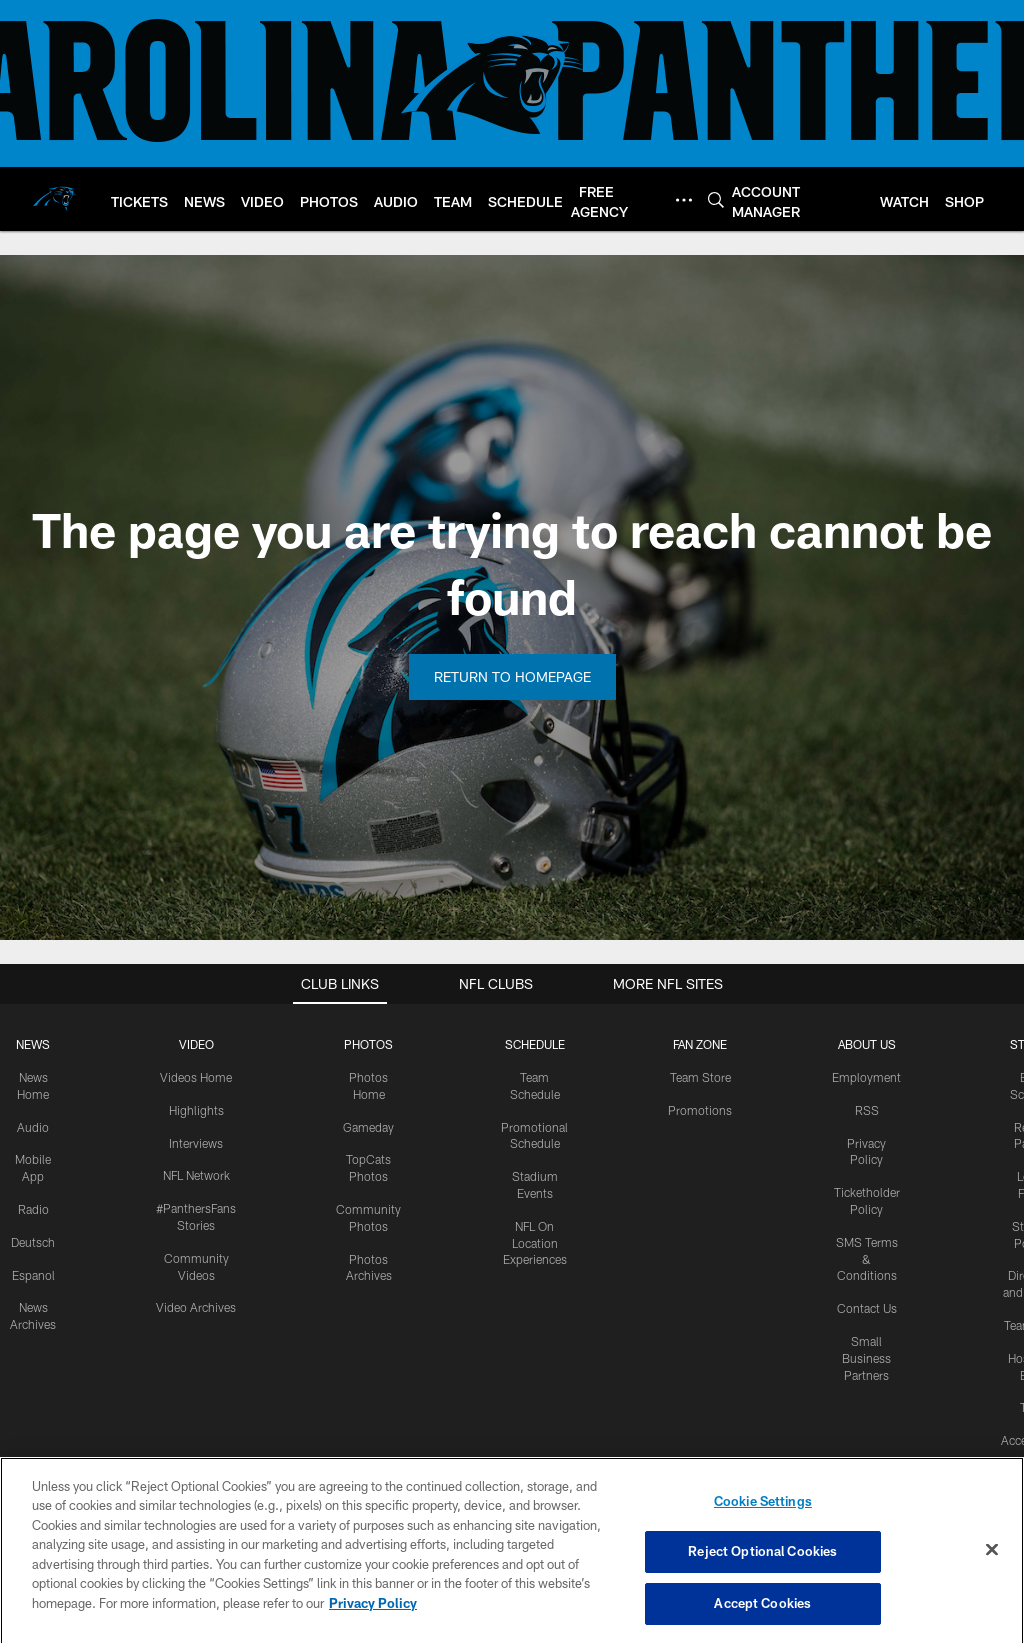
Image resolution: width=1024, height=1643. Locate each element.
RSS (867, 1110)
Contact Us (867, 1308)
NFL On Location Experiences (535, 1243)
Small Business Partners (866, 1358)
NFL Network (196, 1175)
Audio (33, 1127)
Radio (33, 1209)
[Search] (716, 199)
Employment (866, 1077)
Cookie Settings (763, 1513)
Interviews (196, 1143)
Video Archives (196, 1307)
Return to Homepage (512, 676)
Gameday (368, 1127)
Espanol (33, 1275)
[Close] (992, 1562)
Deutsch (33, 1242)
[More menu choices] (684, 200)
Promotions (700, 1110)
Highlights (196, 1110)
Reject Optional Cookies (762, 1564)
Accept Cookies (762, 1616)
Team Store (700, 1077)
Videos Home (196, 1077)
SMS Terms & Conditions (867, 1259)
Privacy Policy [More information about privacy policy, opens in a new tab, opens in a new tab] (373, 1615)
